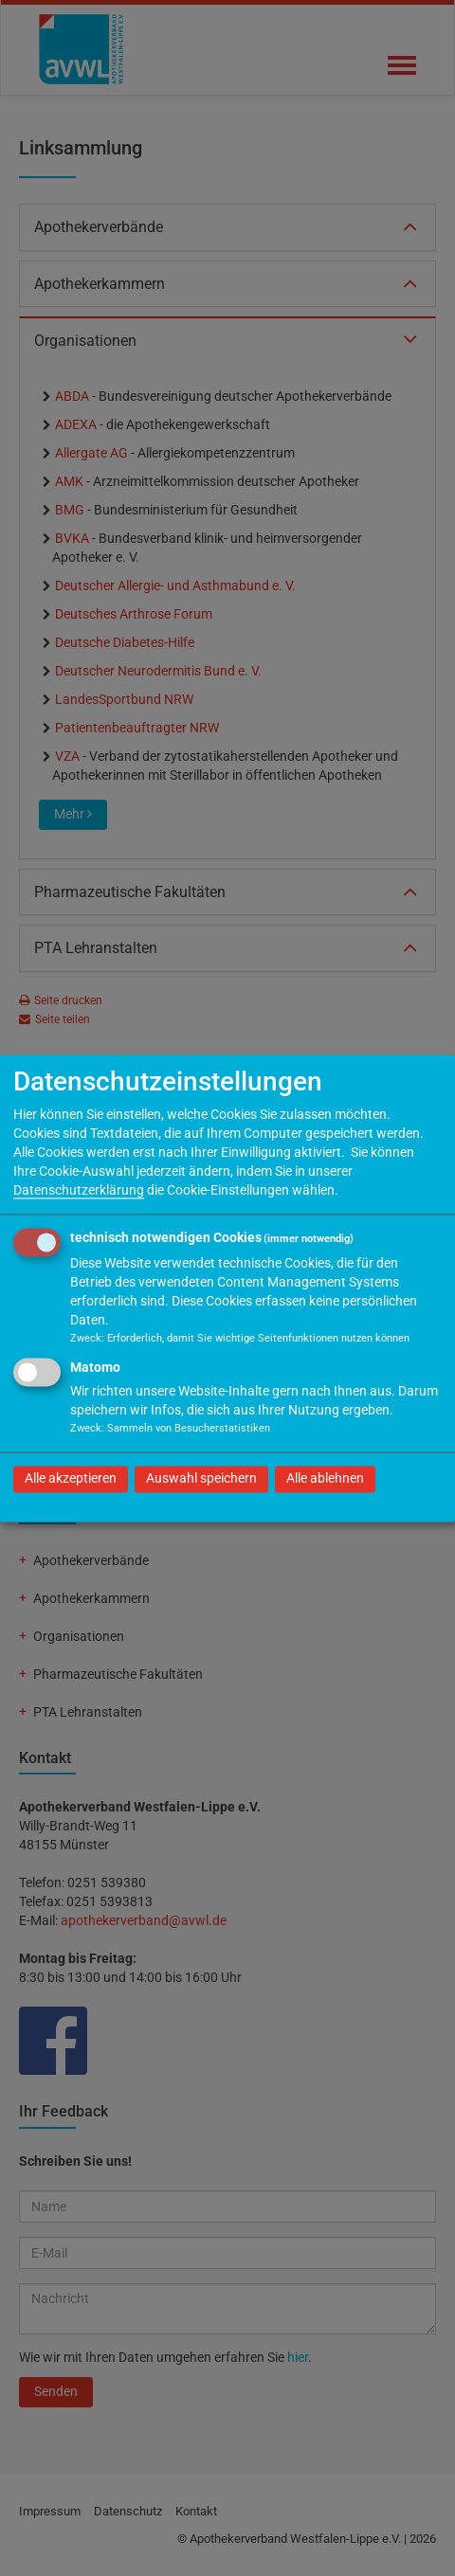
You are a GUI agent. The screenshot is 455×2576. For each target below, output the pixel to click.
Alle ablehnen (325, 1478)
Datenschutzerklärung (78, 1190)
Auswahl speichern (201, 1478)
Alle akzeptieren (71, 1478)
